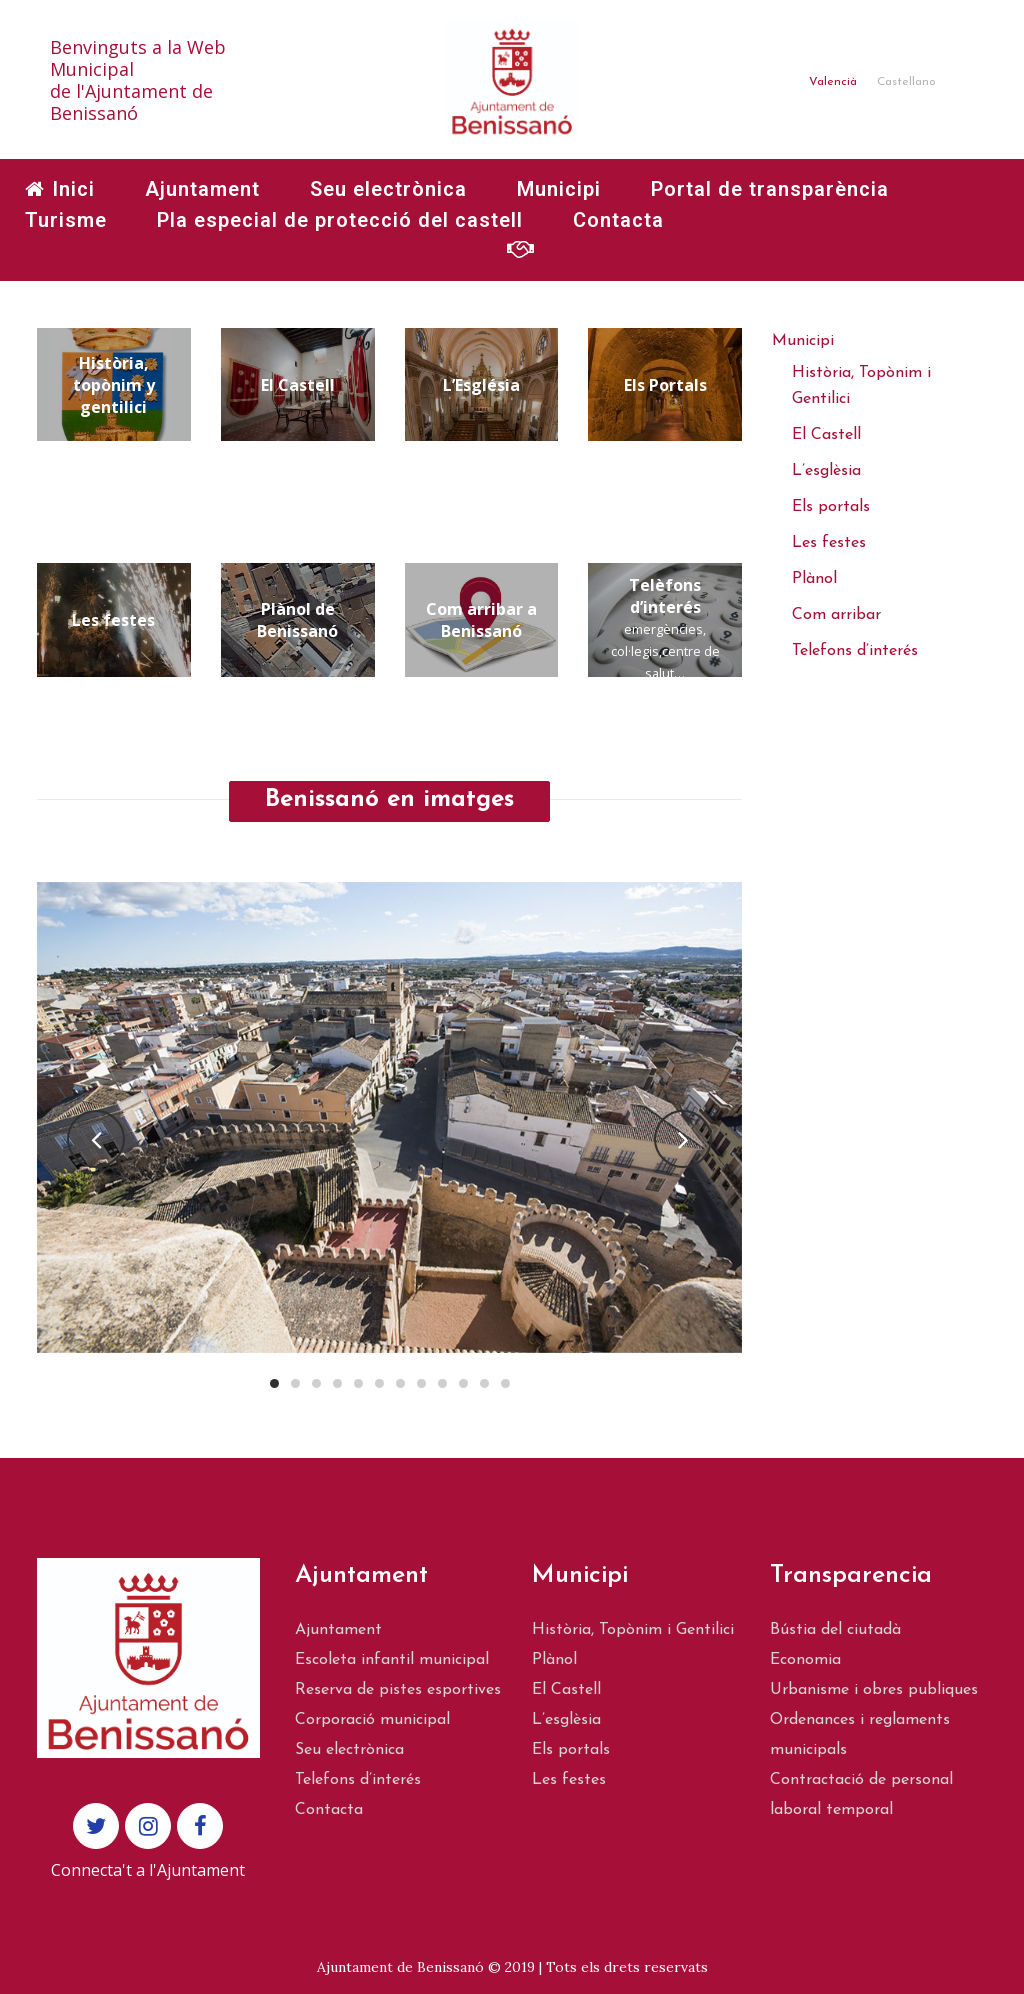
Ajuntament (338, 1630)
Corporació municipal (372, 1720)
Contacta (329, 1810)
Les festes (829, 543)
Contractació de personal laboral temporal (861, 1795)
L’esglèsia (826, 471)
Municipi (803, 341)
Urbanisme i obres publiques (874, 1690)
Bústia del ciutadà (835, 1630)
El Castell (826, 435)
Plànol (814, 579)
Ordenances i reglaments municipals (860, 1735)
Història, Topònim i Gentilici (633, 1630)
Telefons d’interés (855, 651)
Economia (805, 1660)
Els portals (831, 507)
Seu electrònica (349, 1750)
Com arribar (836, 615)
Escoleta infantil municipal (392, 1660)
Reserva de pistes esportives (398, 1690)
